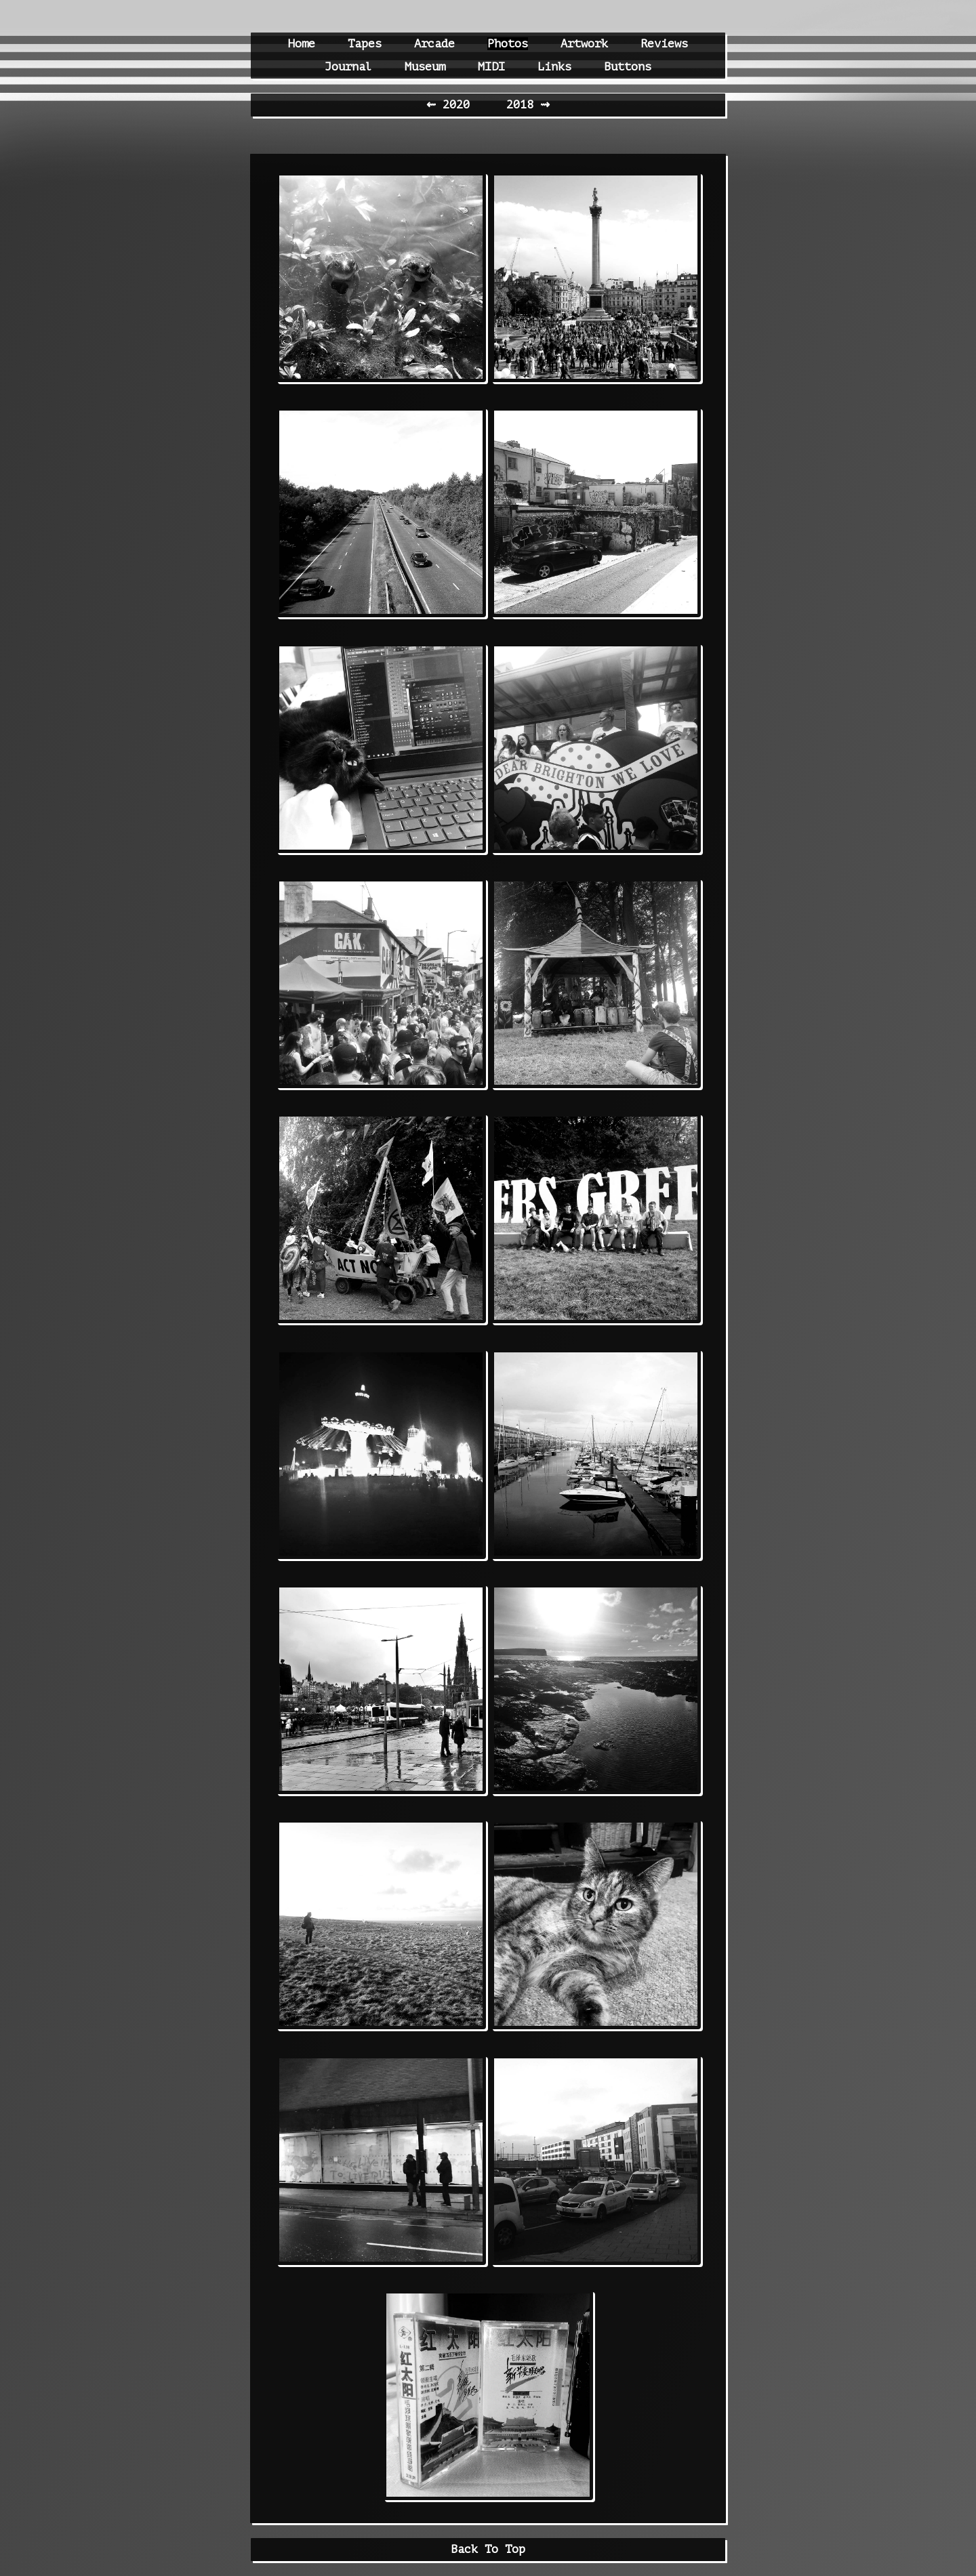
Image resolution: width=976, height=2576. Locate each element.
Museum (425, 66)
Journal (348, 66)
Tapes (365, 43)
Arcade (434, 43)
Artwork (584, 43)
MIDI (491, 66)
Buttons (627, 66)
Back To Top (488, 2549)
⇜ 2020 (451, 104)
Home (301, 43)
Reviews (664, 43)
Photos (507, 43)
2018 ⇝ (528, 104)
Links (554, 66)
